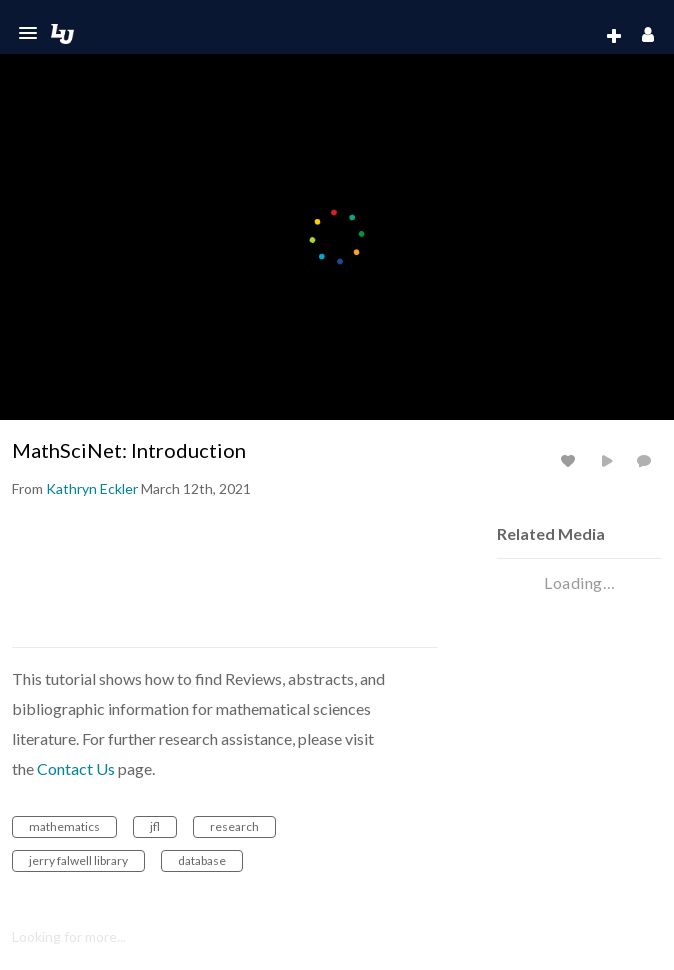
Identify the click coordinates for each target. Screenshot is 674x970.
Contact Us (76, 768)
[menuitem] (574, 37)
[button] (28, 33)
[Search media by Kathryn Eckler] (92, 488)
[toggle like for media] (571, 460)
